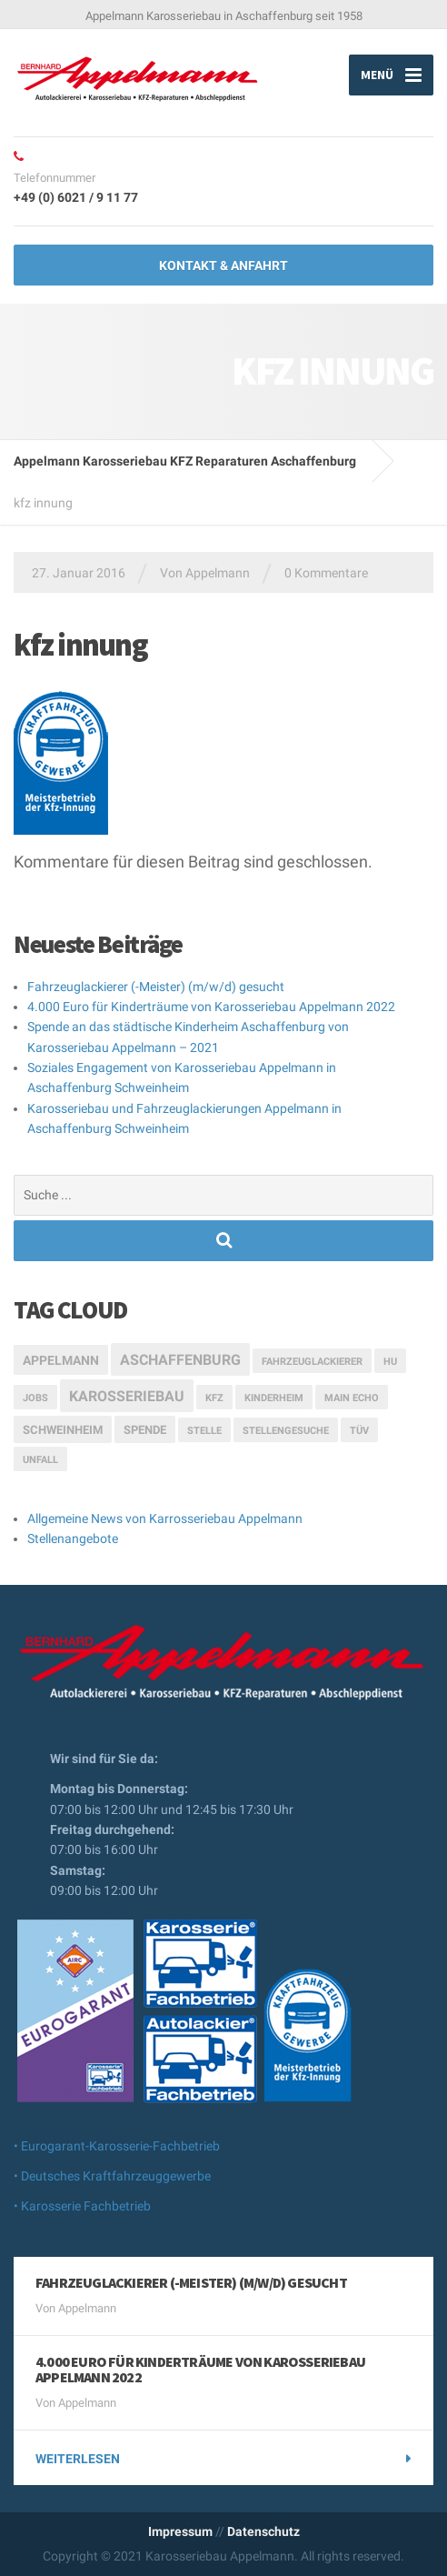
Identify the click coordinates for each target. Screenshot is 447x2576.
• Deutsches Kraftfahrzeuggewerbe (112, 2176)
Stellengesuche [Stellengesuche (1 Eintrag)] (286, 1431)
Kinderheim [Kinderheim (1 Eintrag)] (273, 1398)
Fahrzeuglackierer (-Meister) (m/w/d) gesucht (155, 986)
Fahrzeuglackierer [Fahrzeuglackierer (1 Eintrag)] (312, 1362)
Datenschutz (263, 2531)
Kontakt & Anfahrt (223, 265)
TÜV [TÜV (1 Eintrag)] (359, 1431)
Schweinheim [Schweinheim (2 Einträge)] (63, 1430)
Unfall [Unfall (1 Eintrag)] (40, 1460)
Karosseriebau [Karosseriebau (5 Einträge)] (126, 1396)
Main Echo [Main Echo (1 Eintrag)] (351, 1398)
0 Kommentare (326, 573)
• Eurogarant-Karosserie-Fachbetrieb (117, 2146)
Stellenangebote (72, 1538)
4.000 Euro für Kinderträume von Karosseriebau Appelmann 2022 (211, 1006)
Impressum (180, 2531)
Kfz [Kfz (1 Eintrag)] (214, 1398)
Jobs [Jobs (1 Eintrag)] (35, 1398)
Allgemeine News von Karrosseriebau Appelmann (165, 1518)
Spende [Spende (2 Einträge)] (145, 1430)
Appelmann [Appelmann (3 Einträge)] (61, 1360)
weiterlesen (77, 2458)
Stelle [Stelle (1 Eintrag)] (204, 1431)
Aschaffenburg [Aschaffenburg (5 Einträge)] (180, 1359)
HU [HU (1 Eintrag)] (390, 1362)
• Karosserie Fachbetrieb (82, 2206)
